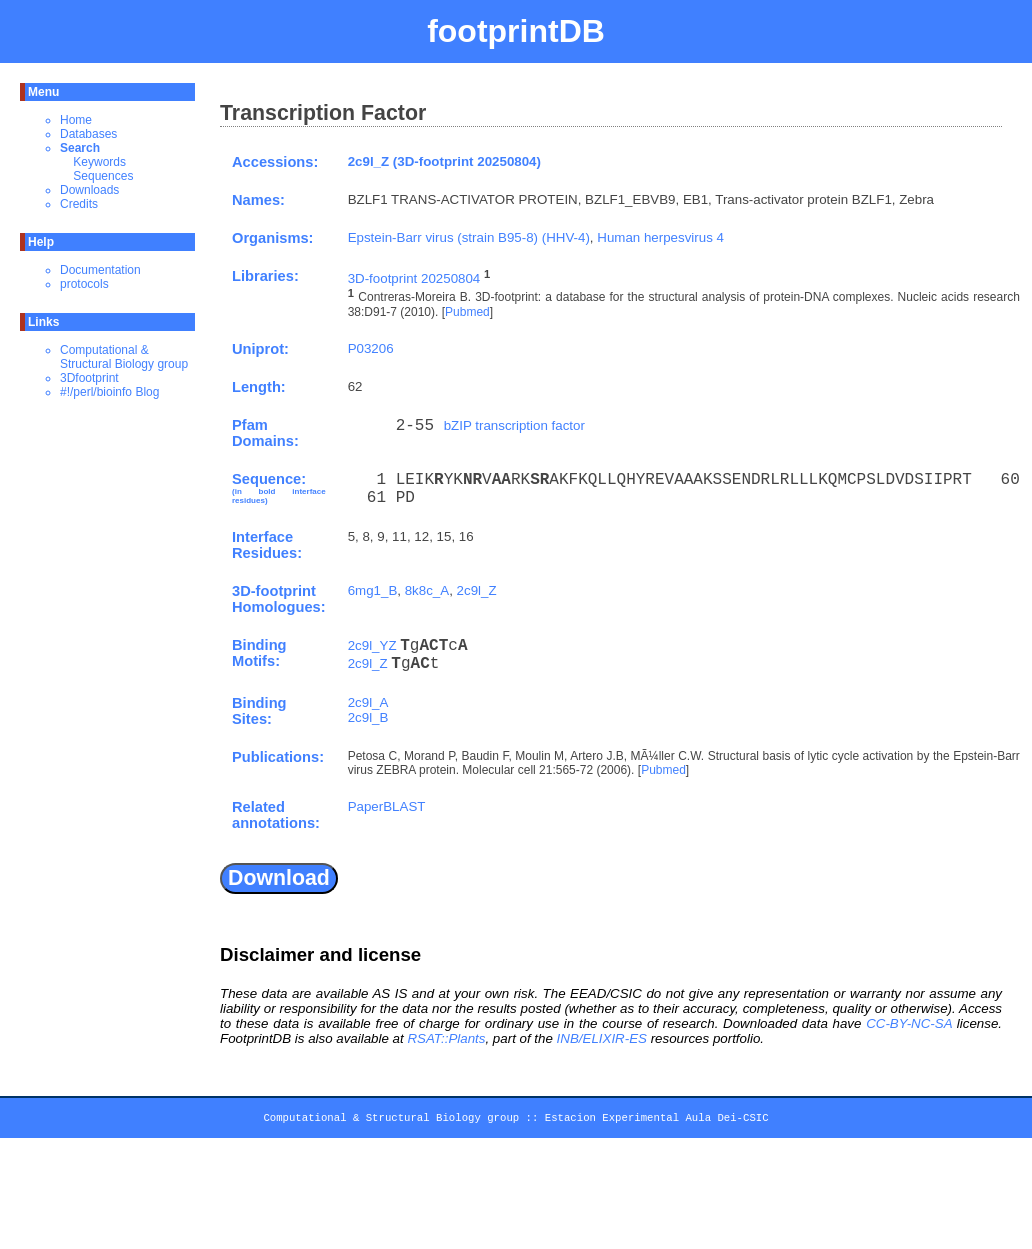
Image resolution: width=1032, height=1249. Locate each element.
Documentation (100, 270)
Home (76, 120)
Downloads (89, 190)
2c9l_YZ (372, 645)
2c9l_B (368, 717)
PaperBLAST (387, 806)
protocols (84, 284)
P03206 (371, 348)
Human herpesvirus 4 (660, 237)
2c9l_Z (477, 590)
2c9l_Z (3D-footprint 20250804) (444, 161)
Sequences (103, 176)
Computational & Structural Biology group (124, 357)
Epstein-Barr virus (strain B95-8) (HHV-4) (469, 237)
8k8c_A (427, 590)
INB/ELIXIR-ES (602, 1038)
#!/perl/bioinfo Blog (109, 392)
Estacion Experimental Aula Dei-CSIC (657, 1121)
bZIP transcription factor (514, 425)
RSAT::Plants (446, 1038)
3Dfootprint (89, 378)
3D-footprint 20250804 (414, 278)
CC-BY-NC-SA (909, 1023)
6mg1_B (373, 590)
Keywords (99, 162)
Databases (88, 134)
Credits (79, 204)
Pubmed (467, 312)
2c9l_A (368, 702)
